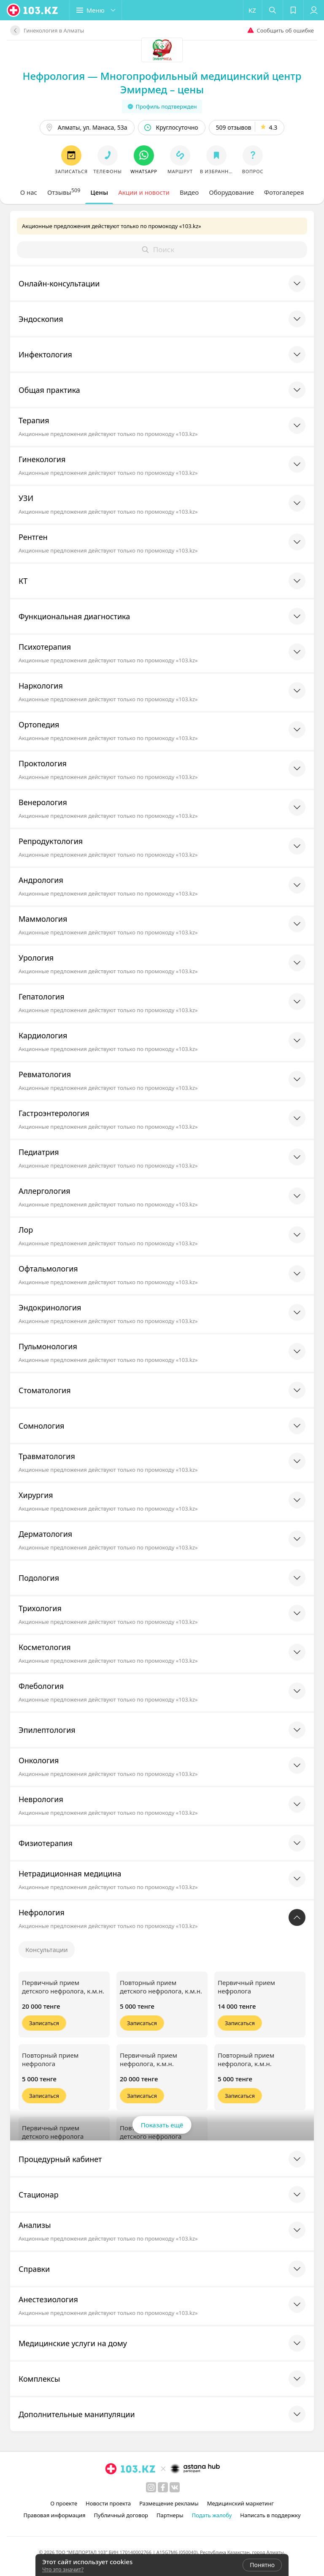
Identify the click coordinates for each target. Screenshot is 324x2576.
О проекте (63, 2503)
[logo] (33, 10)
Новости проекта (108, 2503)
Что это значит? (63, 2569)
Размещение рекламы (168, 2503)
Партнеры (170, 2515)
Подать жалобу (212, 2515)
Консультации (46, 1949)
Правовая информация (54, 2515)
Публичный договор (121, 2515)
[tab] (28, 192)
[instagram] (151, 2487)
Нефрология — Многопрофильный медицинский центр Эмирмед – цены (162, 82)
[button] (95, 10)
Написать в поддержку (270, 2515)
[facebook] (163, 2487)
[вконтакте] (175, 2487)
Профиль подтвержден (162, 106)
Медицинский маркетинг (240, 2503)
